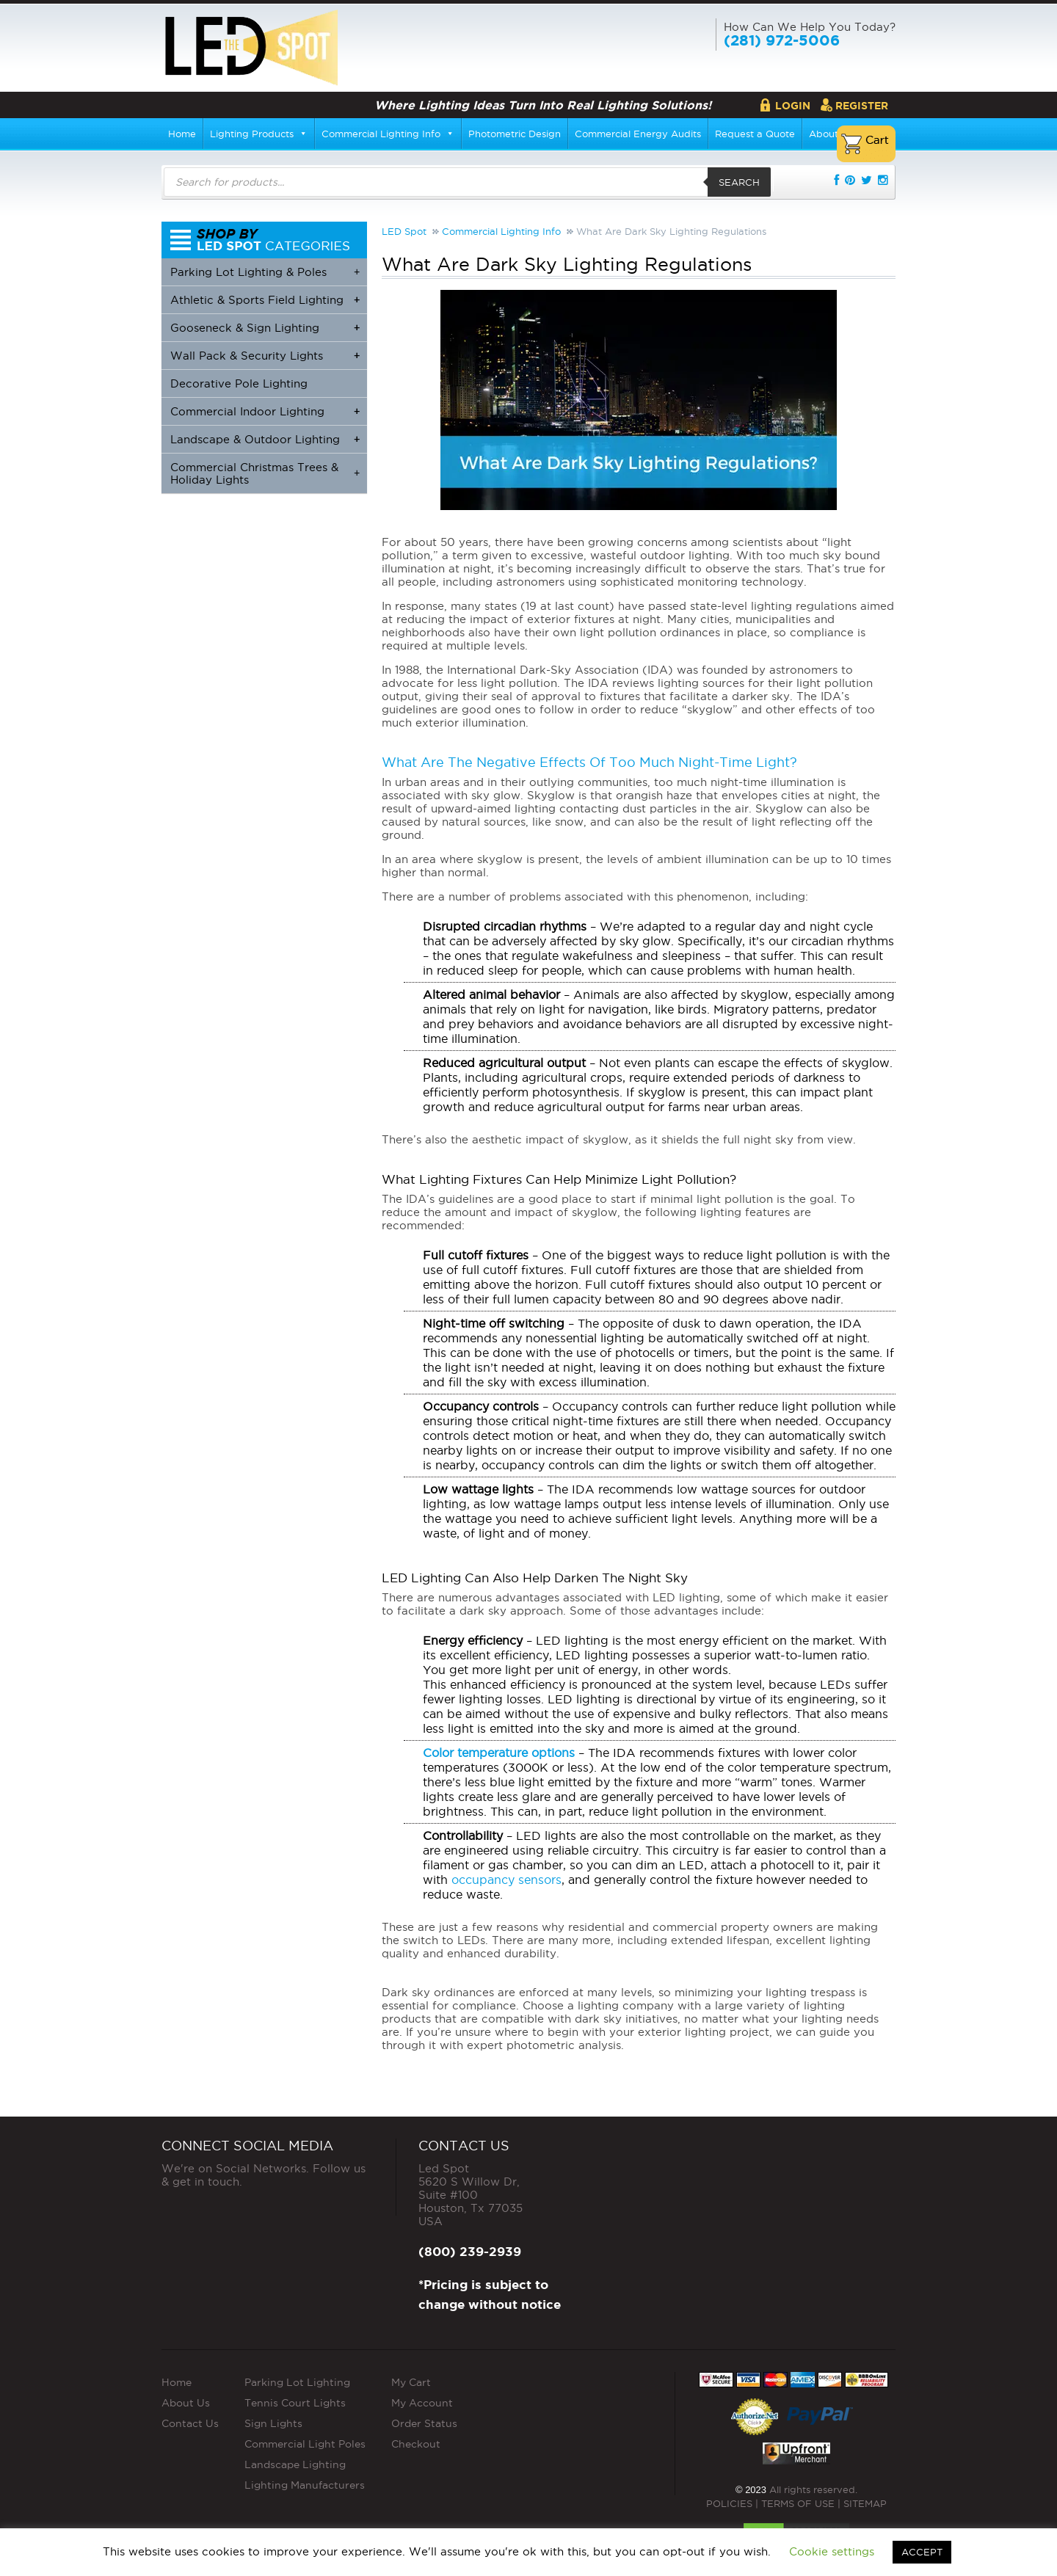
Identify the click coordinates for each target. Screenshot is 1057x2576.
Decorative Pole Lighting (239, 383)
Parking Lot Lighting (297, 2382)
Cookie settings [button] (831, 2551)
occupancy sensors (506, 1879)
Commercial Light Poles (305, 2444)
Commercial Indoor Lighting (265, 411)
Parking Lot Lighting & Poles (265, 272)
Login (792, 106)
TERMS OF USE (798, 2503)
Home (182, 133)
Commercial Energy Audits (638, 133)
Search (739, 182)
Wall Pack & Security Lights (265, 356)
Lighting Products (259, 133)
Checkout (415, 2444)
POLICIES (729, 2503)
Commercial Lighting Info (388, 133)
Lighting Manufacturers (304, 2485)
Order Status (424, 2423)
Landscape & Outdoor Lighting (265, 439)
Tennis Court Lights (295, 2403)
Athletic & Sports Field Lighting (265, 300)
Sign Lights (273, 2423)
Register (861, 106)
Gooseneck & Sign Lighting (265, 328)
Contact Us (190, 2423)
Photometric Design (514, 133)
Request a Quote (755, 133)
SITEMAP (865, 2503)
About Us (185, 2403)
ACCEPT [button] (921, 2552)
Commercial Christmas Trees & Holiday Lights (265, 473)
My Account (422, 2403)
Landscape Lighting (295, 2464)
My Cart (411, 2382)
